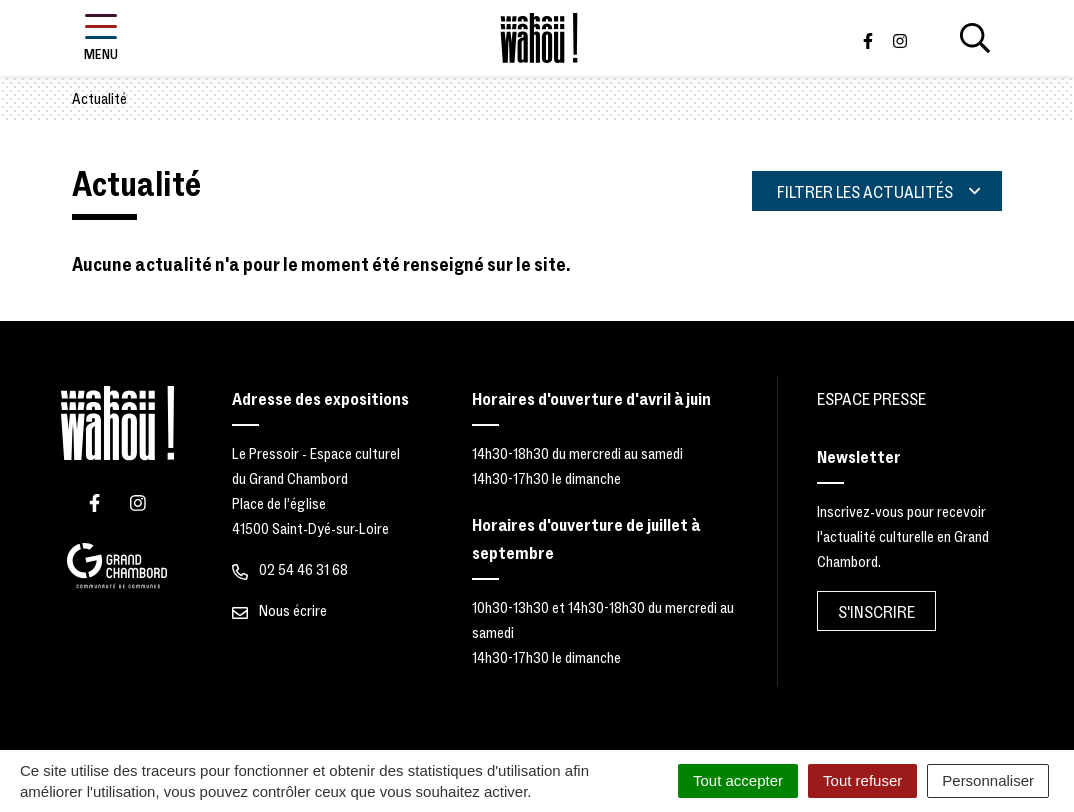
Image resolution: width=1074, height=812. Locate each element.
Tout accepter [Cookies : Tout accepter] (738, 780)
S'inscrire (876, 612)
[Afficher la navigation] (101, 38)
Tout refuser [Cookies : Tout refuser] (862, 780)
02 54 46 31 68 (290, 570)
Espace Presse (871, 399)
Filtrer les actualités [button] (878, 192)
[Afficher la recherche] (975, 38)
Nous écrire (279, 611)
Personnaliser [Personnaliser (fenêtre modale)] (988, 780)
